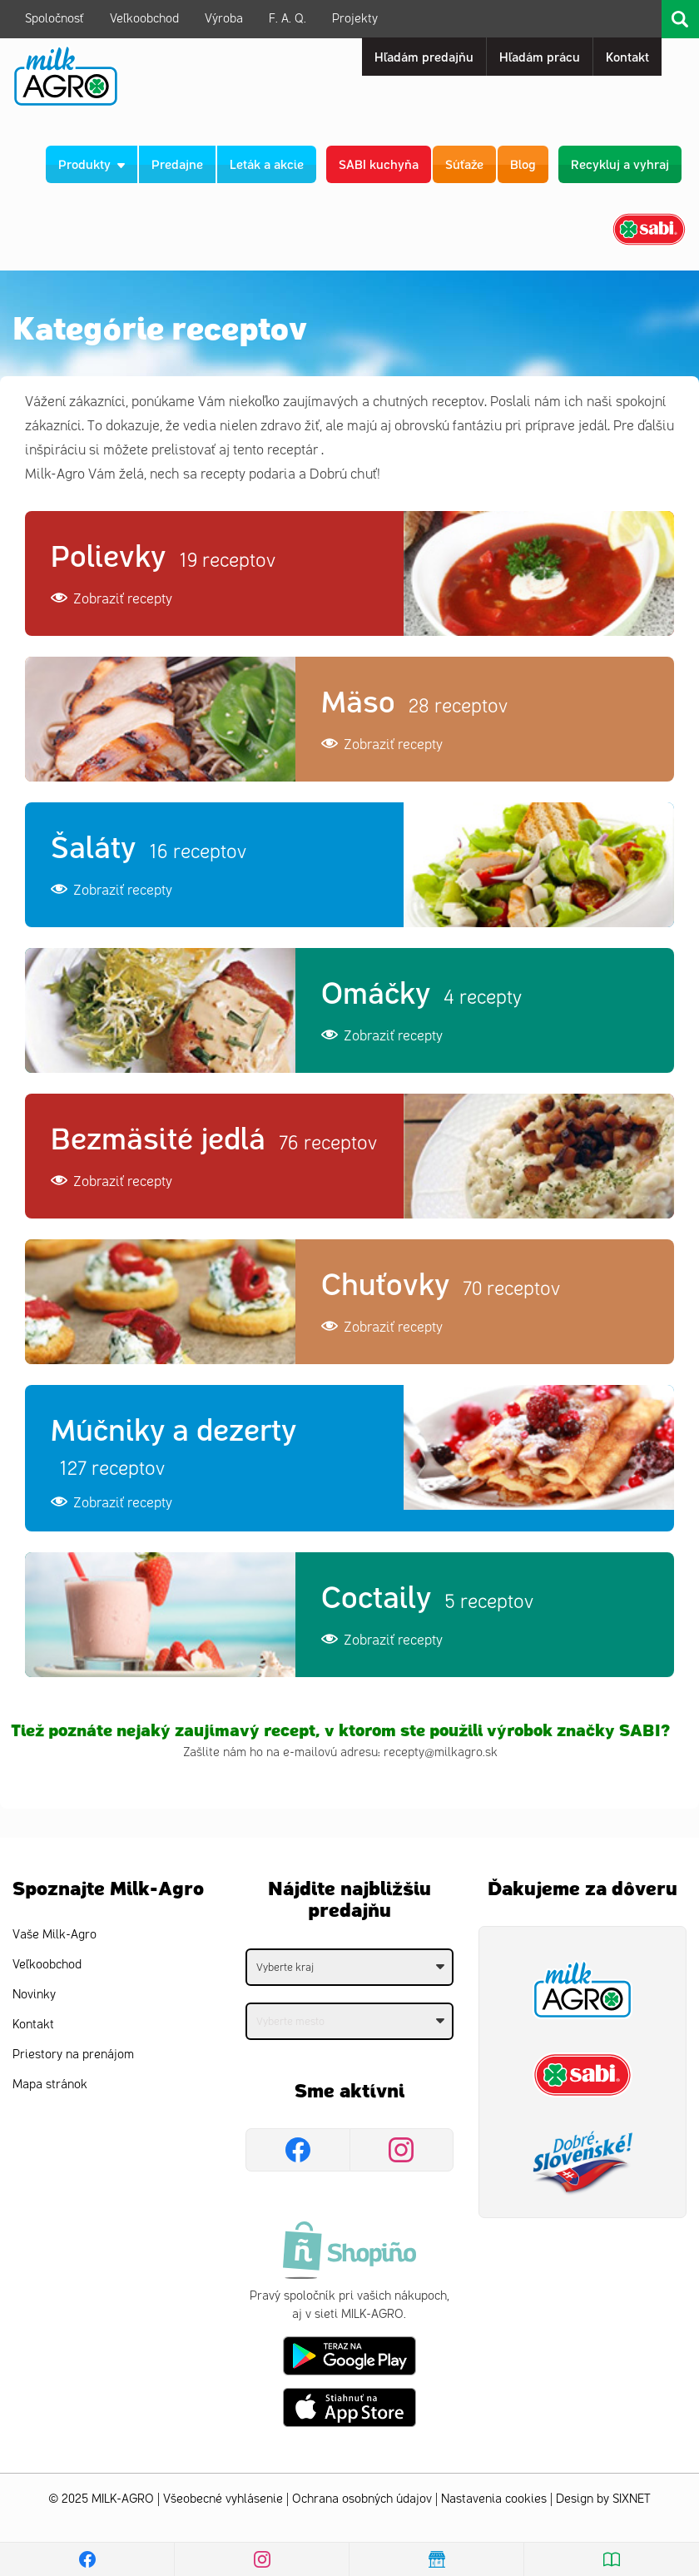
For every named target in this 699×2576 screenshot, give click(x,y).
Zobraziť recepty (111, 597)
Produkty (91, 163)
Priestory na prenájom (73, 2054)
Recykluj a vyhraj (620, 163)
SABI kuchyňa (379, 163)
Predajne (177, 163)
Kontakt (33, 2024)
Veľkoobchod (144, 18)
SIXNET (631, 2499)
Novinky (34, 1994)
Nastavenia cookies (494, 2499)
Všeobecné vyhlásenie (223, 2499)
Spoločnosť (54, 18)
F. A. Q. (287, 18)
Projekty (355, 18)
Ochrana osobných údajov (362, 2499)
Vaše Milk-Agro (54, 1934)
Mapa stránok (49, 2084)
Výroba (224, 18)
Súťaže (464, 163)
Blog (523, 163)
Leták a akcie (267, 163)
